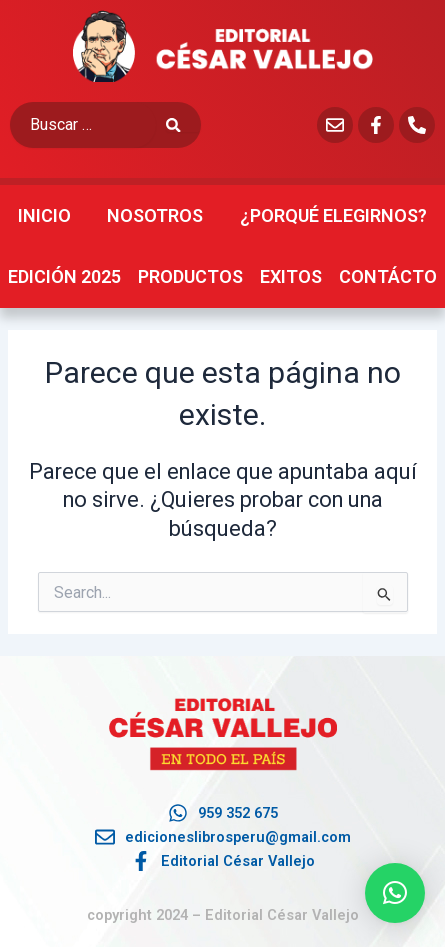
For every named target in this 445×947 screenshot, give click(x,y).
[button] (395, 893)
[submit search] (183, 125)
